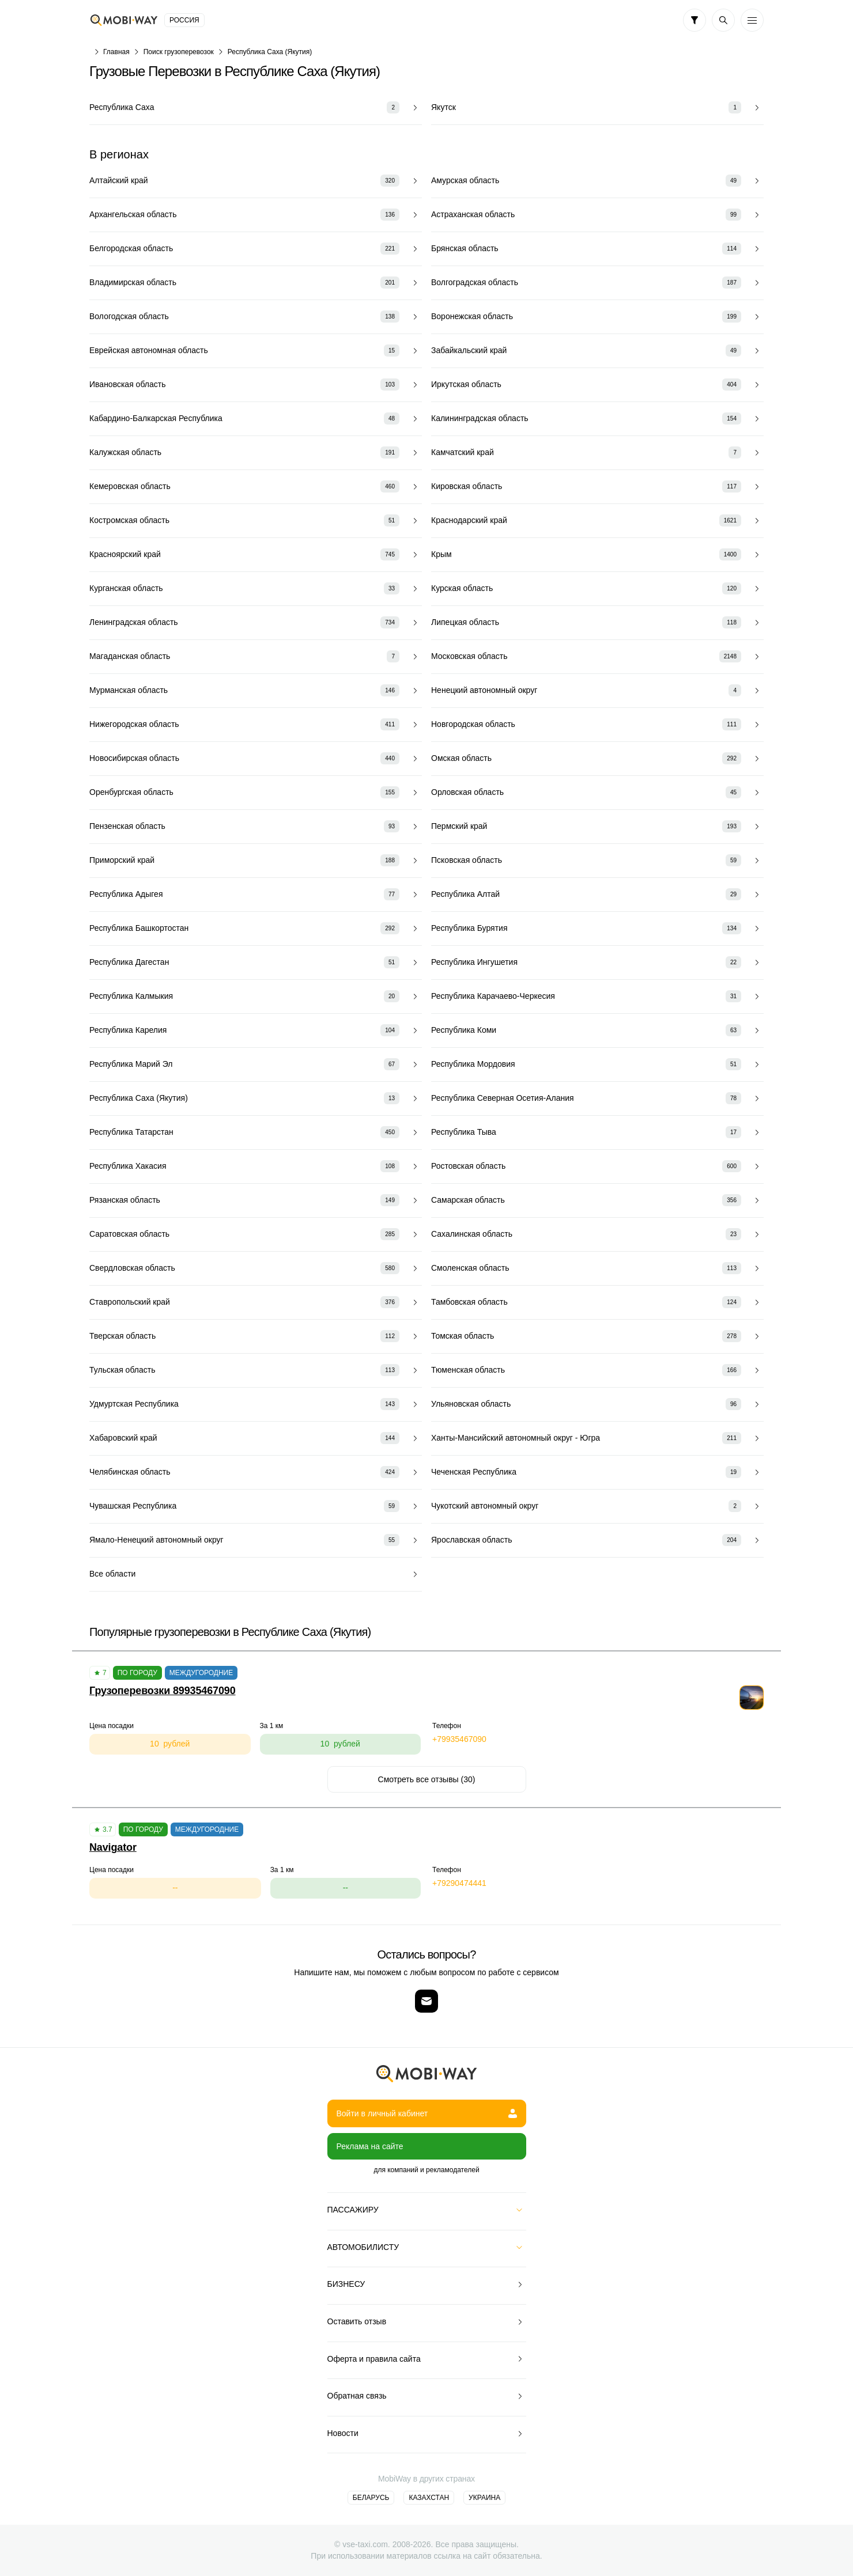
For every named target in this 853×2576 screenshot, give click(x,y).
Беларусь (371, 2498)
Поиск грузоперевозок (179, 52)
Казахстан (429, 2498)
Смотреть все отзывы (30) (426, 1779)
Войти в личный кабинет (427, 2113)
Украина (484, 2498)
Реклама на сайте (370, 2146)
